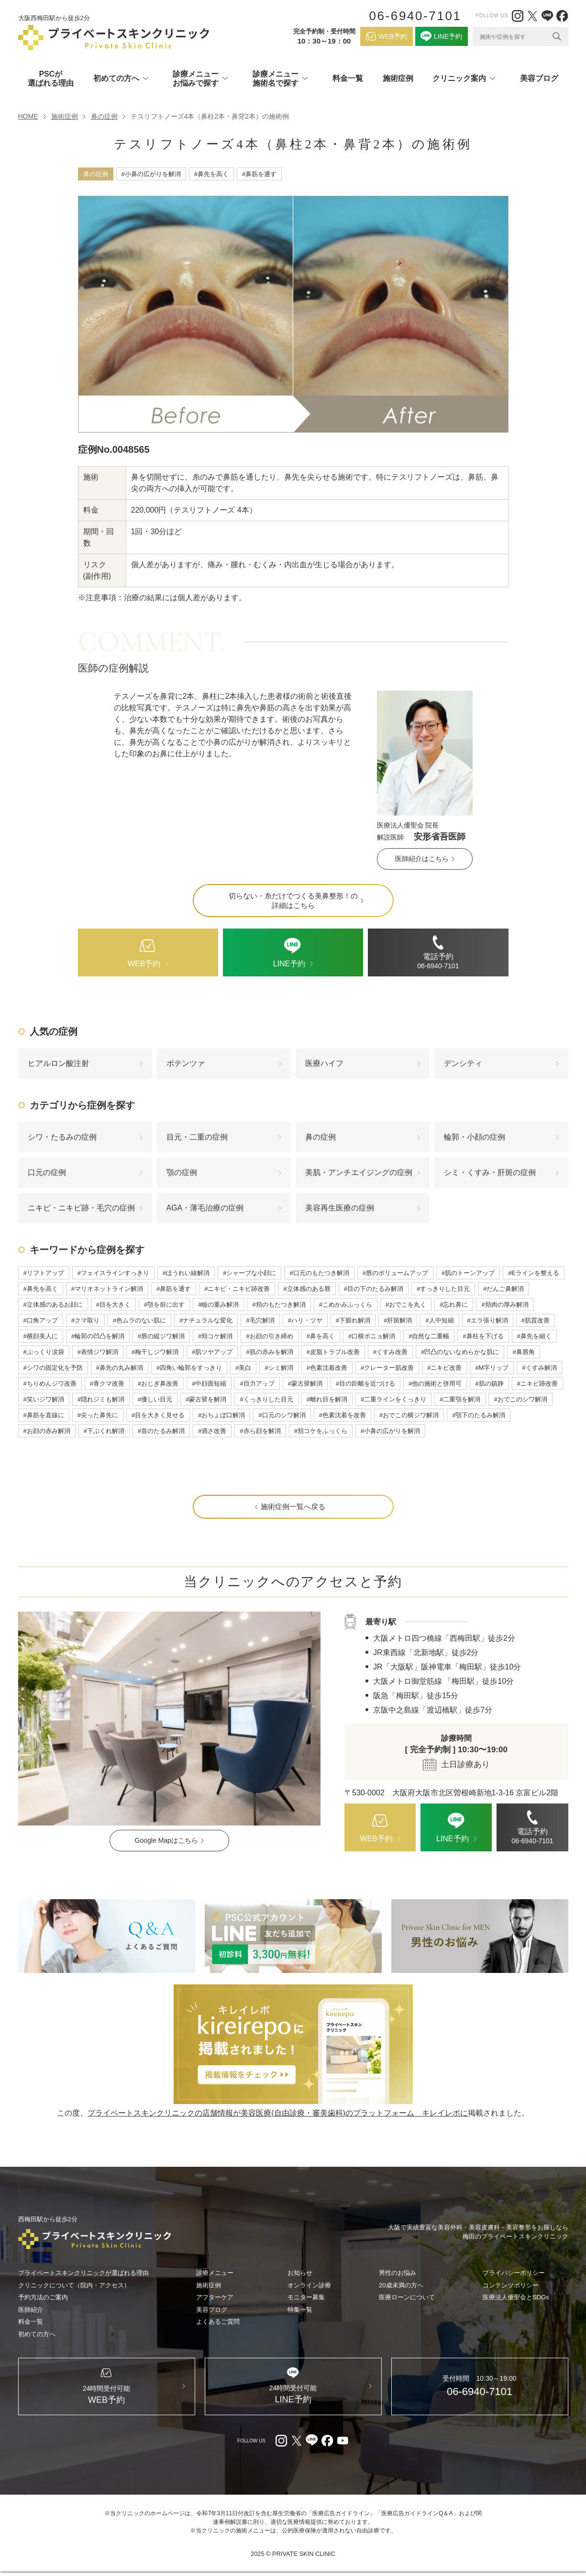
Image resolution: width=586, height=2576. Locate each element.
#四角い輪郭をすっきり (189, 1367)
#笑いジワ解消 (43, 1399)
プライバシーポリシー (514, 2272)
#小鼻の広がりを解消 (151, 174)
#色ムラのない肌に (139, 1320)
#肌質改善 (535, 1320)
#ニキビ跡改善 (537, 1383)
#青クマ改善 (107, 1383)
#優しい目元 (155, 1399)
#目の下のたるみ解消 (373, 1288)
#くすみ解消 (539, 1367)
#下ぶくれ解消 (104, 1430)
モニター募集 (306, 2297)
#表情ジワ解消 (97, 1351)
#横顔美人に (40, 1336)
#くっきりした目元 (266, 1399)
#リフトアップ (43, 1273)
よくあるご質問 (218, 2321)
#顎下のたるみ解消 (478, 1415)
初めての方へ (36, 2334)
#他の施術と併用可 (435, 1383)
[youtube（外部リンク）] (342, 2440)
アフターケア (214, 2297)
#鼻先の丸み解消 (119, 1367)
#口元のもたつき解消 (319, 1273)
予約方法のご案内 (43, 2297)
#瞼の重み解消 (218, 1304)
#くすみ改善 (390, 1351)
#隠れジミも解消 (100, 1399)
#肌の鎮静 (489, 1383)
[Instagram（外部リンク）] (517, 16)
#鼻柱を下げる (483, 1336)
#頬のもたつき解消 (278, 1304)
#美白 (243, 1367)
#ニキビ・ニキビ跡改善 (237, 1288)
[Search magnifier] (557, 36)
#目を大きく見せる (158, 1415)
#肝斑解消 (398, 1320)
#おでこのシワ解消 (520, 1399)
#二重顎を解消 (460, 1399)
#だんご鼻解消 (503, 1288)
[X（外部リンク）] (532, 16)
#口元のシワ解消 (281, 1415)
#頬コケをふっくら (320, 1430)
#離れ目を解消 (327, 1399)
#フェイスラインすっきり (113, 1273)
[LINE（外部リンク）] (547, 16)
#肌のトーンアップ (468, 1273)
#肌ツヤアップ (212, 1351)
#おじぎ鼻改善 (158, 1383)
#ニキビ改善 (444, 1367)
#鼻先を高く (211, 174)
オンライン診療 (309, 2285)
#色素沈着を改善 (342, 1415)
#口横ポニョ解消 (371, 1336)
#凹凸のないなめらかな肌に (460, 1351)
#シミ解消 (279, 1367)
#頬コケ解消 (215, 1336)
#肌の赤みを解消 (269, 1351)
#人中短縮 (439, 1320)
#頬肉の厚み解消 (504, 1304)
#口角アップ (40, 1320)
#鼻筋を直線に (43, 1415)
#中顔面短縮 (209, 1383)
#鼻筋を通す (259, 174)
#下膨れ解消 (353, 1320)
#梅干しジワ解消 (155, 1351)
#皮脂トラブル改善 (333, 1351)
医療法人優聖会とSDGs (516, 2297)
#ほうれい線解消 (186, 1273)
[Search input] (514, 36)
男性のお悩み (397, 2272)
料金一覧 (347, 78)
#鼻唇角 (523, 1351)
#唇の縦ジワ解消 (161, 1336)
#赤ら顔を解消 (260, 1430)
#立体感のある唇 (306, 1288)
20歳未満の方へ (401, 2285)
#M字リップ (492, 1367)
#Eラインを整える (533, 1273)
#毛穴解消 (260, 1320)
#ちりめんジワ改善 (50, 1383)
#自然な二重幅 (429, 1336)
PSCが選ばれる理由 (51, 78)
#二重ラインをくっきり (393, 1399)
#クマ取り (85, 1320)
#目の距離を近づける (365, 1383)
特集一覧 (299, 2309)
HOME (28, 116)
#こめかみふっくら (345, 1304)
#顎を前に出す (164, 1304)
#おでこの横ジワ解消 (409, 1415)
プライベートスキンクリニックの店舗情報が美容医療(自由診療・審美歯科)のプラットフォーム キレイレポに (278, 2113)
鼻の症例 (104, 116)
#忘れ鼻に (454, 1304)
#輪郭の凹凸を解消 (97, 1336)
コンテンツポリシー (511, 2285)
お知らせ (299, 2272)
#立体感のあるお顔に (53, 1304)
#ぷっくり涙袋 (43, 1351)
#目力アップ (257, 1383)
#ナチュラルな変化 (205, 1320)
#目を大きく (113, 1304)
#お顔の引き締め (269, 1336)
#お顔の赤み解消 (46, 1430)
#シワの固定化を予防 (53, 1367)
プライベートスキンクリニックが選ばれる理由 (83, 2272)
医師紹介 (30, 2309)
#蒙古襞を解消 (206, 1399)
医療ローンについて (407, 2297)
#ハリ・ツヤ (305, 1320)
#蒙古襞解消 (305, 1383)
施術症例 (398, 78)
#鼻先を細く (534, 1336)
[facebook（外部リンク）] (562, 16)
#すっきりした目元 (443, 1288)
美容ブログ (539, 78)
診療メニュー (214, 2272)
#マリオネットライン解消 (107, 1288)
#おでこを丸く (406, 1304)
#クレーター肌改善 (387, 1367)
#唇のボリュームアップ (395, 1273)
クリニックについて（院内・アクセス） (74, 2285)
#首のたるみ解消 (161, 1430)
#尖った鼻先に (97, 1415)
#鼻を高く (321, 1336)
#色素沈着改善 (327, 1367)
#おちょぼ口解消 (221, 1415)
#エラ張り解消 (487, 1320)
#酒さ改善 (212, 1430)
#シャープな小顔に (249, 1273)
